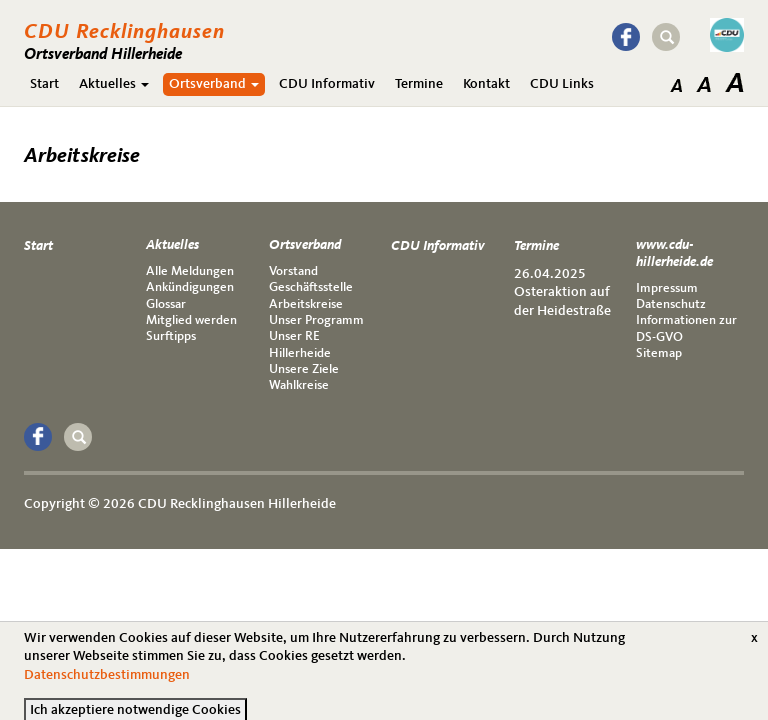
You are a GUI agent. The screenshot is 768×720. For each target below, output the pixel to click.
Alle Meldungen (190, 271)
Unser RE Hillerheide (300, 344)
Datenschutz (671, 304)
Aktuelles (114, 84)
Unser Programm (316, 320)
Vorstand (293, 271)
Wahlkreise (299, 385)
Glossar (166, 304)
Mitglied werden (191, 320)
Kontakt (486, 84)
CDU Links (562, 84)
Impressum (667, 288)
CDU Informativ (327, 84)
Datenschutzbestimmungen (107, 683)
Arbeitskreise (306, 304)
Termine (419, 84)
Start (44, 84)
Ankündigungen (190, 287)
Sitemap (659, 353)
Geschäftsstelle (311, 287)
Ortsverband (214, 84)
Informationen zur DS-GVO (686, 328)
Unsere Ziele (304, 369)
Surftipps (171, 336)
